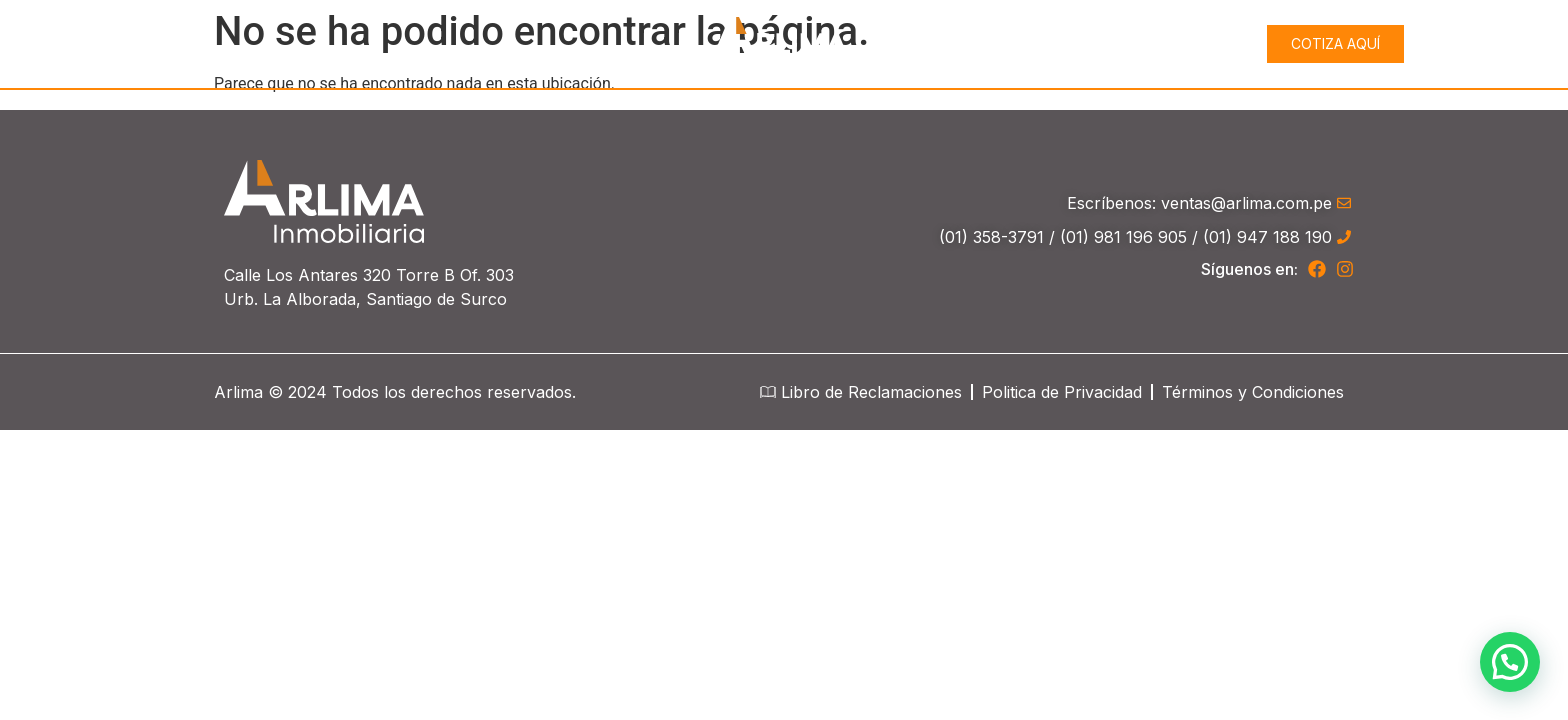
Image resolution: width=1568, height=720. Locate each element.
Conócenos (1032, 43)
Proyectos (1172, 44)
